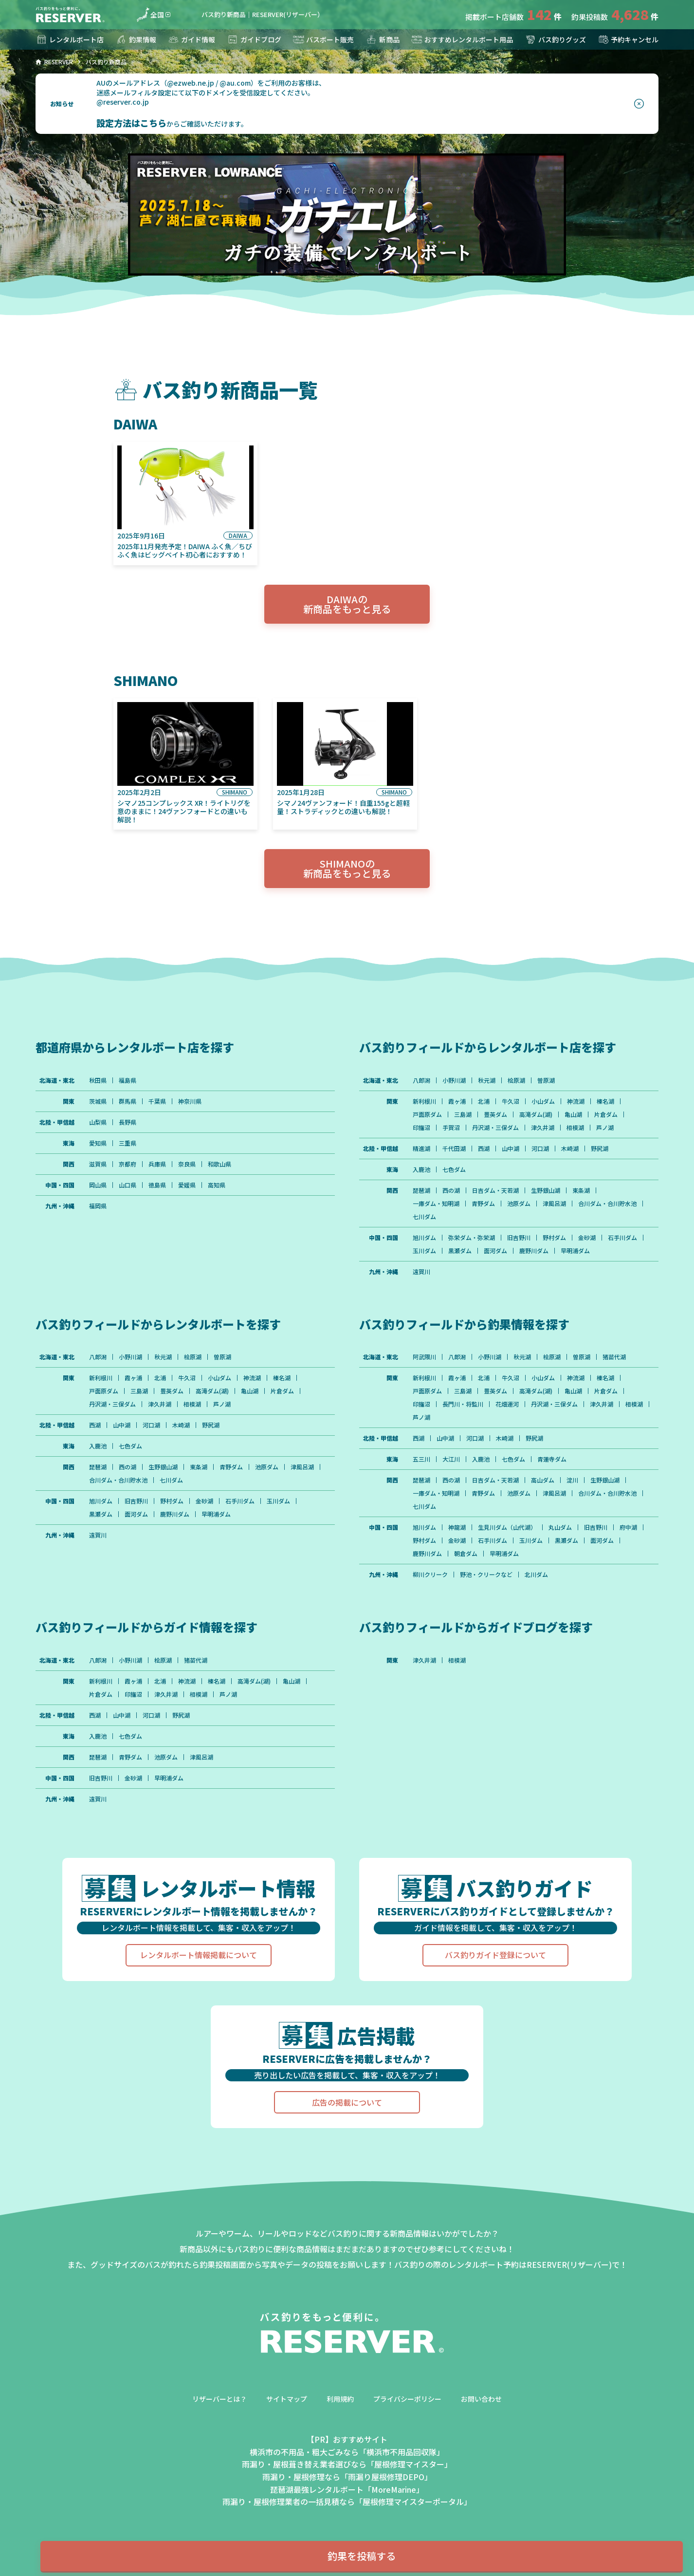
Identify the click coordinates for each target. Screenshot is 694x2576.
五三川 (421, 1459)
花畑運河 (507, 1404)
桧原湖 (516, 1080)
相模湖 (575, 1127)
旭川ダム (424, 1238)
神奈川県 (189, 1101)
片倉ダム (606, 1114)
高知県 (216, 1185)
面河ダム (495, 1251)
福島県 (127, 1080)
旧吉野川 (518, 1238)
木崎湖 (570, 1148)
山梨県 (98, 1122)
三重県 (127, 1143)
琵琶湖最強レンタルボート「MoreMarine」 (347, 2489)
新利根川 (424, 1101)
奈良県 (187, 1164)
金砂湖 (587, 1238)
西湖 (484, 1148)
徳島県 (157, 1185)
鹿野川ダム (533, 1251)
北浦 (484, 1101)
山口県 (127, 1185)
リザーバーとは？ (219, 2399)
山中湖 (510, 1148)
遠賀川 (421, 1272)
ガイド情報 (191, 39)
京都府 (127, 1164)
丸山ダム (560, 1527)
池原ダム (518, 1203)
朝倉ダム (465, 1554)
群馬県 (127, 1101)
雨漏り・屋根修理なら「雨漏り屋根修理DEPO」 (347, 2477)
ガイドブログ (254, 39)
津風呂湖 (554, 1203)
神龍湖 (457, 1527)
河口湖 (540, 1148)
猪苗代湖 (614, 1357)
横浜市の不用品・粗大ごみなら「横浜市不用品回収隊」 (347, 2452)
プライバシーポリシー (407, 2399)
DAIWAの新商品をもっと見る (347, 604)
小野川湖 (454, 1080)
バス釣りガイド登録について (495, 1955)
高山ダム (542, 1480)
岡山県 (98, 1185)
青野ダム (483, 1203)
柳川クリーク (430, 1574)
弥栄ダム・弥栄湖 (471, 1238)
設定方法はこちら (131, 122)
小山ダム (543, 1101)
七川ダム (424, 1217)
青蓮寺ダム (551, 1459)
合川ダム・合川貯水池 (607, 1203)
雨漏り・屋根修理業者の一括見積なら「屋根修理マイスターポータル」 (347, 2501)
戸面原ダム (427, 1114)
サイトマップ (286, 2399)
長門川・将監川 (462, 1404)
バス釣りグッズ (555, 39)
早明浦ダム (575, 1251)
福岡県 (98, 1206)
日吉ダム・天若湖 (495, 1190)
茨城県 (98, 1101)
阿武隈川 (424, 1357)
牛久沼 (510, 1101)
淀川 (572, 1480)
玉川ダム (424, 1251)
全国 (150, 14)
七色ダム (454, 1169)
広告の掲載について (347, 2102)
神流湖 (575, 1101)
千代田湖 (454, 1148)
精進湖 (421, 1148)
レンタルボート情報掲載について (198, 1955)
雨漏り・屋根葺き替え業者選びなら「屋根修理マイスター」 (347, 2464)
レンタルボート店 (70, 39)
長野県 (127, 1122)
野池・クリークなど (486, 1574)
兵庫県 (157, 1164)
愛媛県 (187, 1185)
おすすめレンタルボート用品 (462, 39)
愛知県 (98, 1143)
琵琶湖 (421, 1190)
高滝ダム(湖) (535, 1114)
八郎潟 (421, 1080)
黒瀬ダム (460, 1251)
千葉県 (157, 1101)
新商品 (382, 39)
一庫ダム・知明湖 (436, 1203)
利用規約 (340, 2399)
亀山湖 (573, 1114)
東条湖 (581, 1190)
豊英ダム (495, 1114)
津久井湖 (542, 1127)
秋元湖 (486, 1080)
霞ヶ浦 (457, 1101)
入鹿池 (421, 1169)
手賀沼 (451, 1127)
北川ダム (536, 1574)
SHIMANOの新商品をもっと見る (347, 868)
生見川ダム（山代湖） (507, 1527)
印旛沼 (421, 1127)
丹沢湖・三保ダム (495, 1127)
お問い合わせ (481, 2399)
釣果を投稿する (362, 2556)
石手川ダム (622, 1238)
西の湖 (451, 1190)
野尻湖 (599, 1148)
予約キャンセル (627, 39)
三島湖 (463, 1114)
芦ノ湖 (605, 1127)
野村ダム (554, 1238)
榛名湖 (605, 1101)
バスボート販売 (323, 39)
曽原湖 (546, 1080)
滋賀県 (98, 1164)
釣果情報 (135, 39)
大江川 (451, 1459)
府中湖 (628, 1527)
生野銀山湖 (545, 1190)
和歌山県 (219, 1164)
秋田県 (98, 1080)
